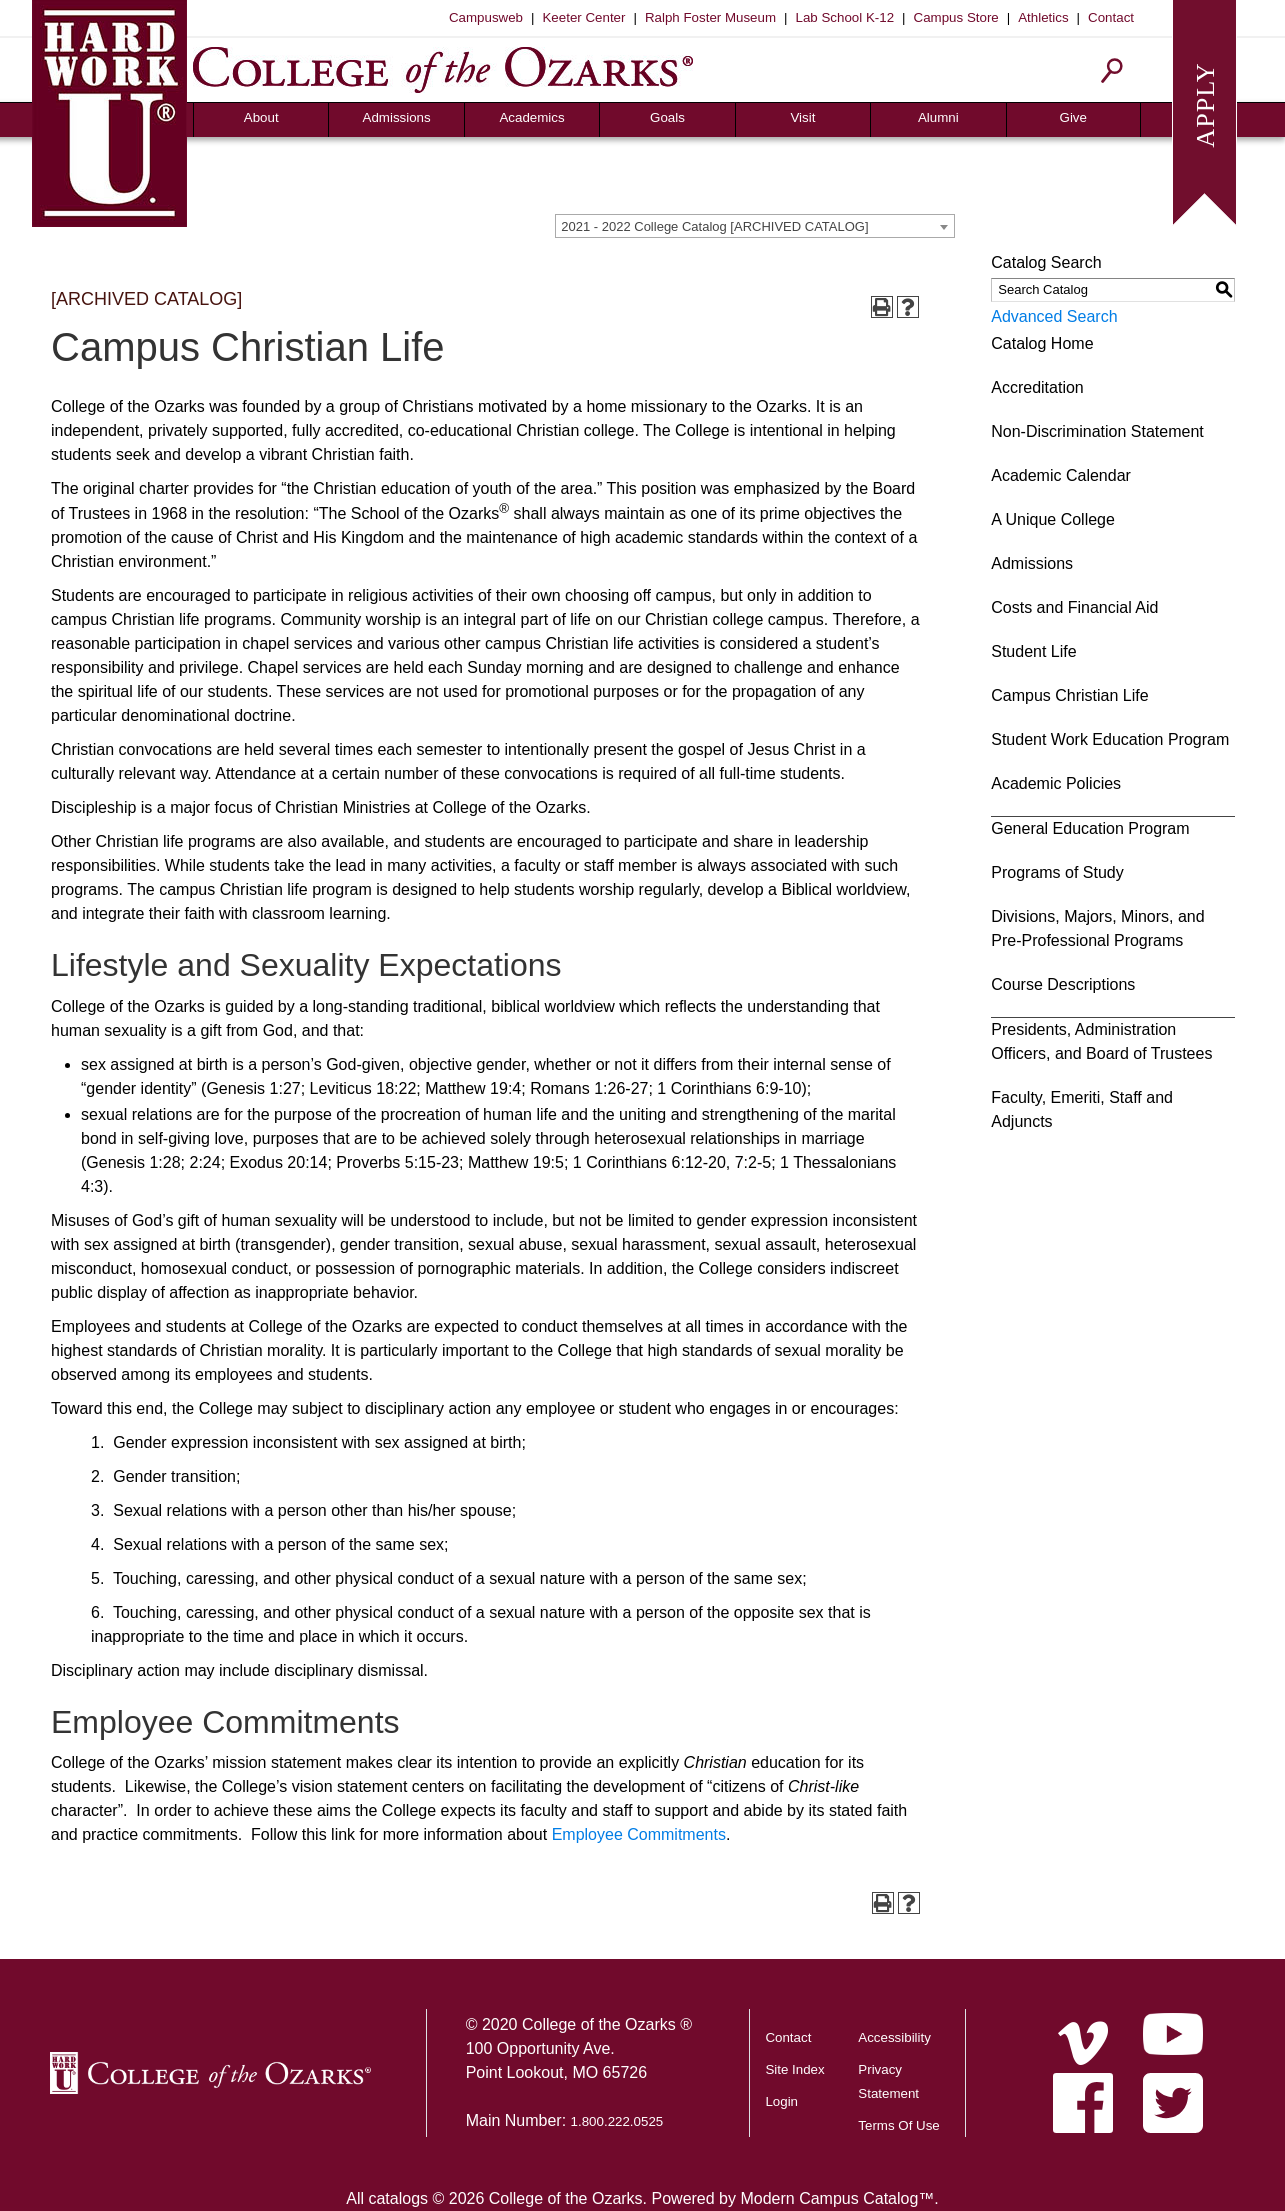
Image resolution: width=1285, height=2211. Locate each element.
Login (781, 2101)
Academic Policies (1056, 783)
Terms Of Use (898, 2125)
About (261, 117)
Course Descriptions (1063, 984)
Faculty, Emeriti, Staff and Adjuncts (1082, 1109)
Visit (802, 117)
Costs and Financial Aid (1074, 607)
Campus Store (956, 17)
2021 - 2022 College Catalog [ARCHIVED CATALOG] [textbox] (714, 226)
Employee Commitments (639, 1834)
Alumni (938, 117)
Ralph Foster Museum (710, 17)
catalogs (398, 2198)
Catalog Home (1042, 343)
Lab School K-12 (845, 17)
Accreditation (1037, 387)
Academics (531, 117)
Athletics (1043, 17)
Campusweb (486, 17)
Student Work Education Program (1110, 739)
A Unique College (1053, 519)
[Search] (1112, 70)
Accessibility (894, 2037)
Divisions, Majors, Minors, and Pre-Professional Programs (1097, 928)
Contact (1111, 17)
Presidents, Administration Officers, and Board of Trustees (1101, 1041)
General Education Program (1090, 828)
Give (1073, 117)
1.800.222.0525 (617, 2121)
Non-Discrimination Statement (1097, 431)
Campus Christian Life (1069, 695)
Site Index (794, 2069)
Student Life (1033, 651)
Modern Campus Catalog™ (837, 2198)
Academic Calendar (1061, 475)
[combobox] (755, 226)
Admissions (397, 117)
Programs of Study (1057, 872)
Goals (667, 117)
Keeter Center (583, 17)
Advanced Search (1054, 316)
